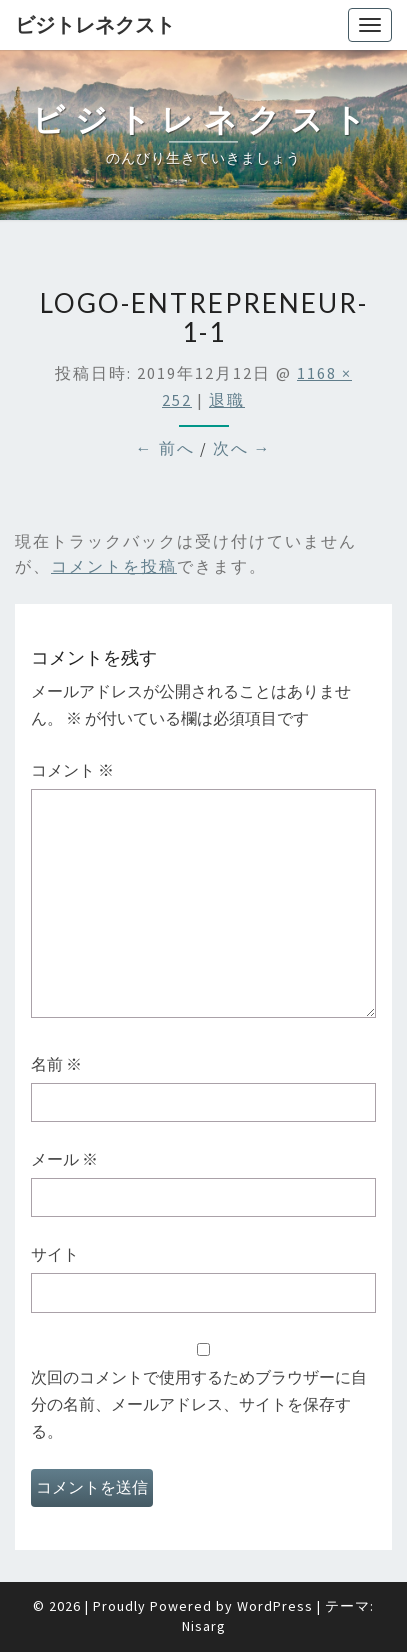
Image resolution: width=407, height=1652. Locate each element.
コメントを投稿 (114, 566)
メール (64, 1159)
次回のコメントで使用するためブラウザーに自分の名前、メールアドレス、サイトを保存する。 (199, 1404)
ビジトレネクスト (95, 24)
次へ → (242, 448)
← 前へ (165, 448)
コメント (72, 770)
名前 (56, 1064)
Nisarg (204, 1626)
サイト (55, 1254)
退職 (227, 400)
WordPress (275, 1606)
